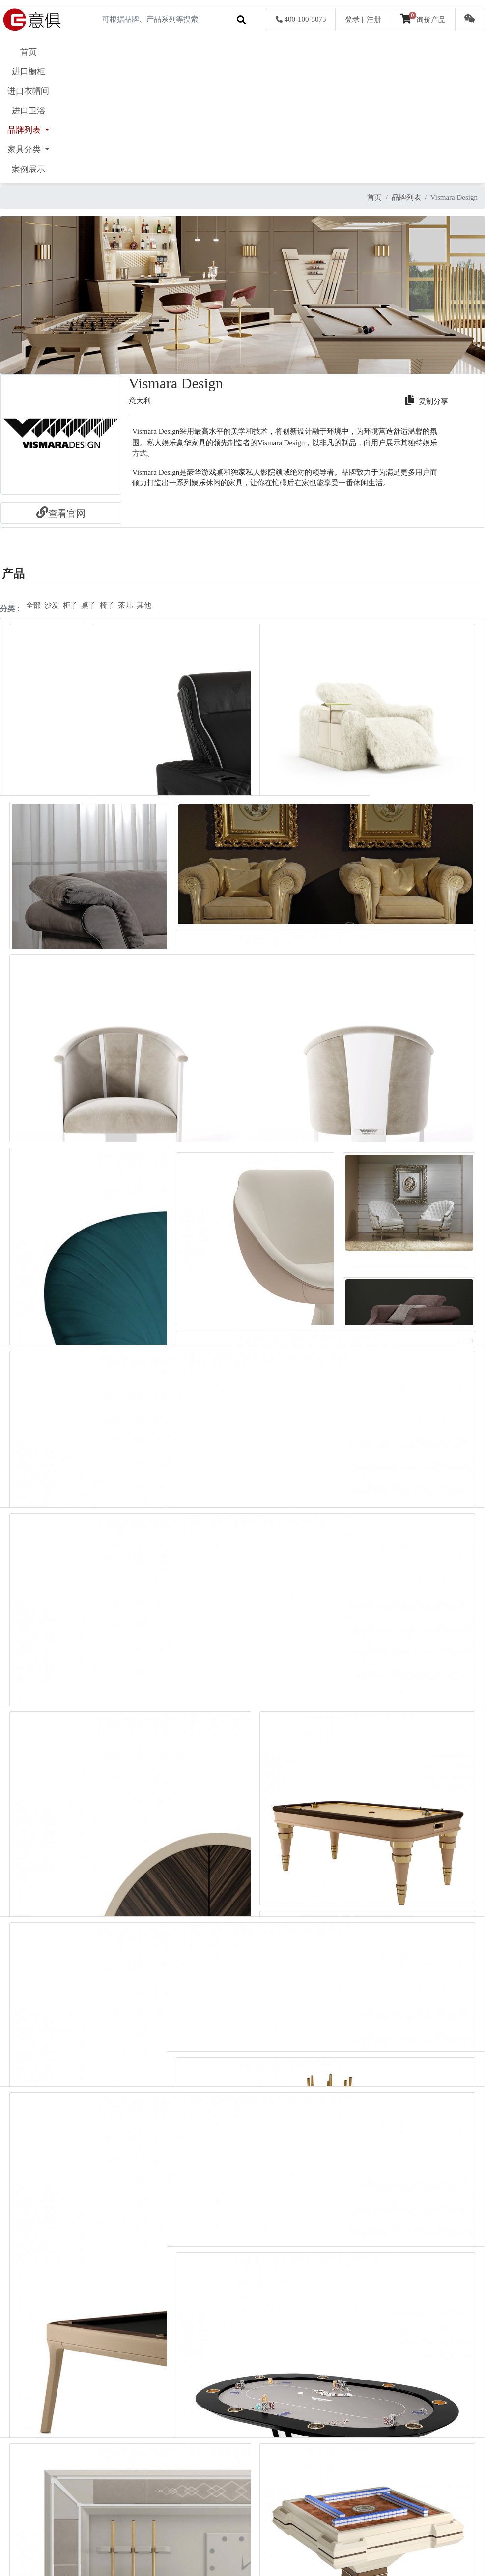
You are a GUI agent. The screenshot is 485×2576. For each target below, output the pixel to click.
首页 (28, 51)
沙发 (51, 605)
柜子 (70, 605)
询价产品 (423, 20)
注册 (374, 19)
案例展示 (28, 169)
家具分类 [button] (25, 149)
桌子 (88, 605)
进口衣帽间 (28, 91)
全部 (33, 605)
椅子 (107, 605)
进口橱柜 (28, 71)
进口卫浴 (28, 110)
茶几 (125, 605)
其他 (144, 605)
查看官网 (61, 513)
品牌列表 (406, 197)
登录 (352, 19)
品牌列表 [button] (25, 130)
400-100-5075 (301, 19)
